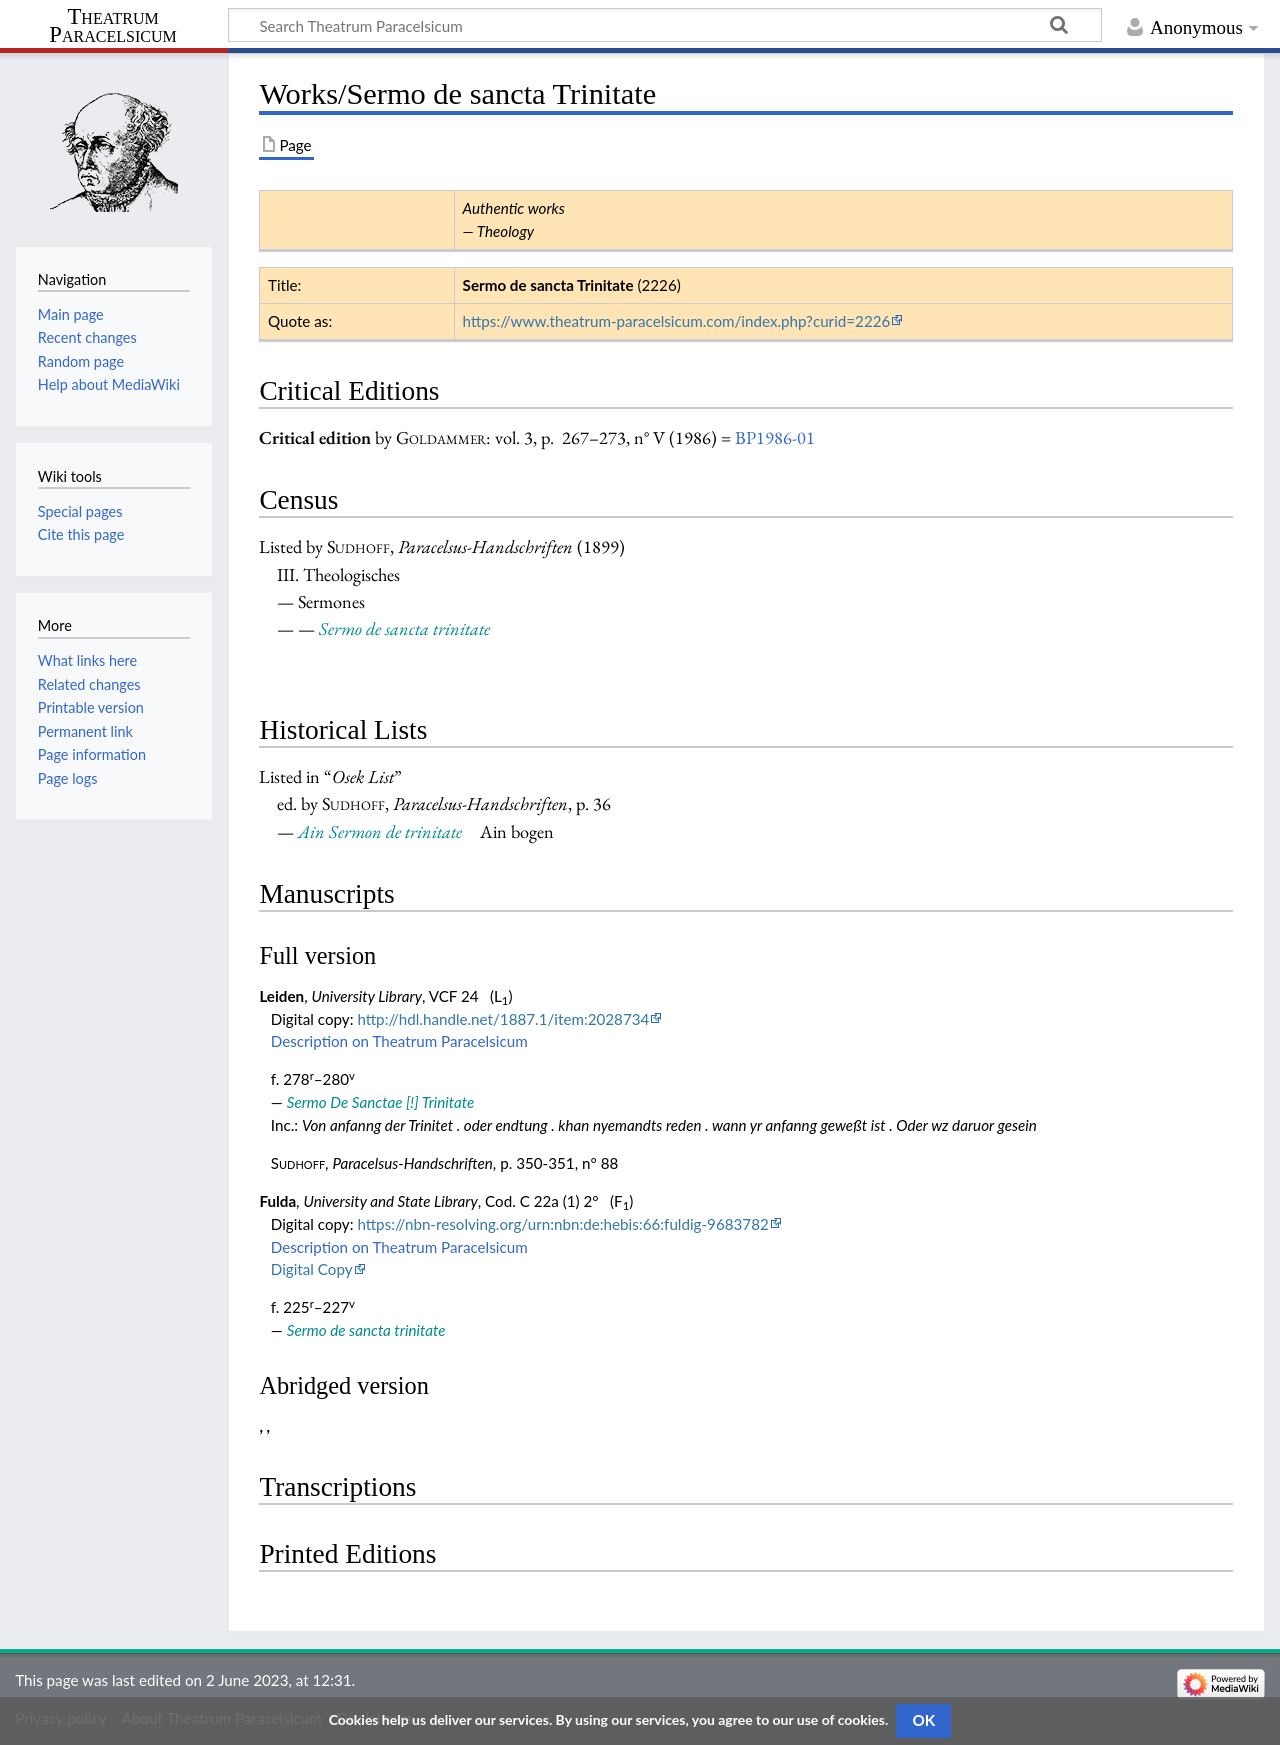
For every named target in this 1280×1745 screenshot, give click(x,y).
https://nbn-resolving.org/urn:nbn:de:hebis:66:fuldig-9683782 (562, 1224)
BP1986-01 (775, 437)
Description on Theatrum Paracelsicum (399, 1041)
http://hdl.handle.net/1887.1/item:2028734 (503, 1019)
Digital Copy (312, 1269)
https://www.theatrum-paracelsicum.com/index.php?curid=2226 (677, 321)
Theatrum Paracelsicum (112, 26)
